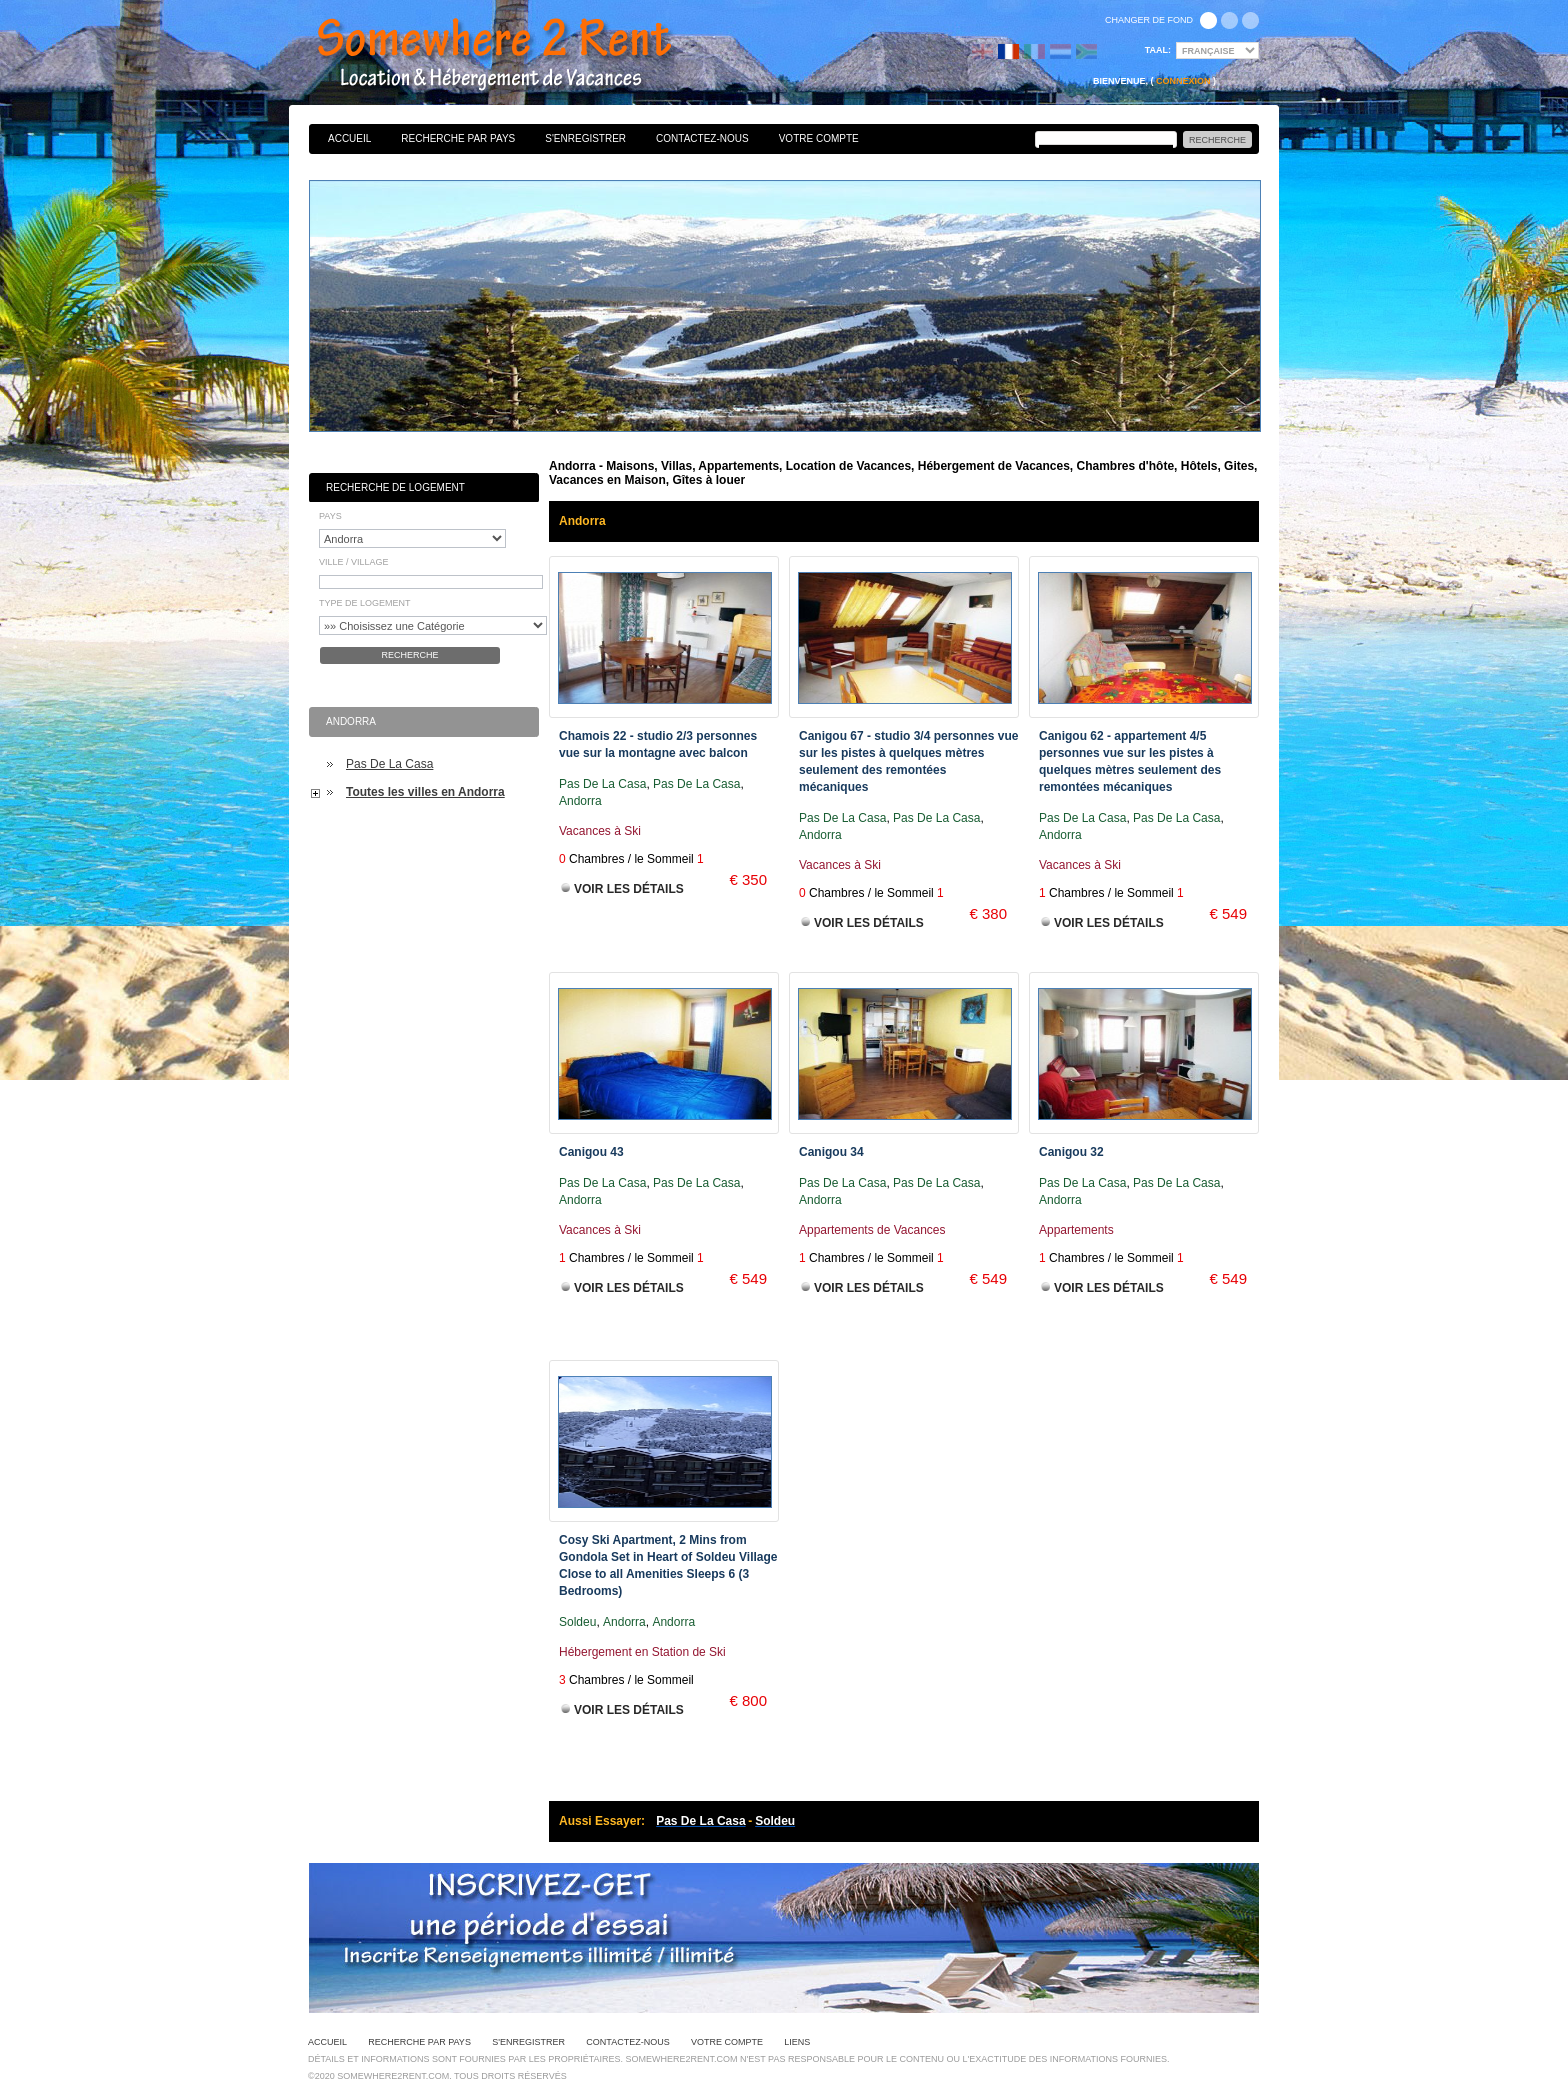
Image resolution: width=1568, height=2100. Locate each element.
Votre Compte (819, 138)
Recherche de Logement (395, 487)
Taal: (1158, 50)
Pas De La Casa (389, 764)
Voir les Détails (629, 889)
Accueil (349, 138)
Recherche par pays (458, 138)
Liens (797, 2042)
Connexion (1183, 81)
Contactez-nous (702, 138)
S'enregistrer (585, 138)
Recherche (409, 655)
